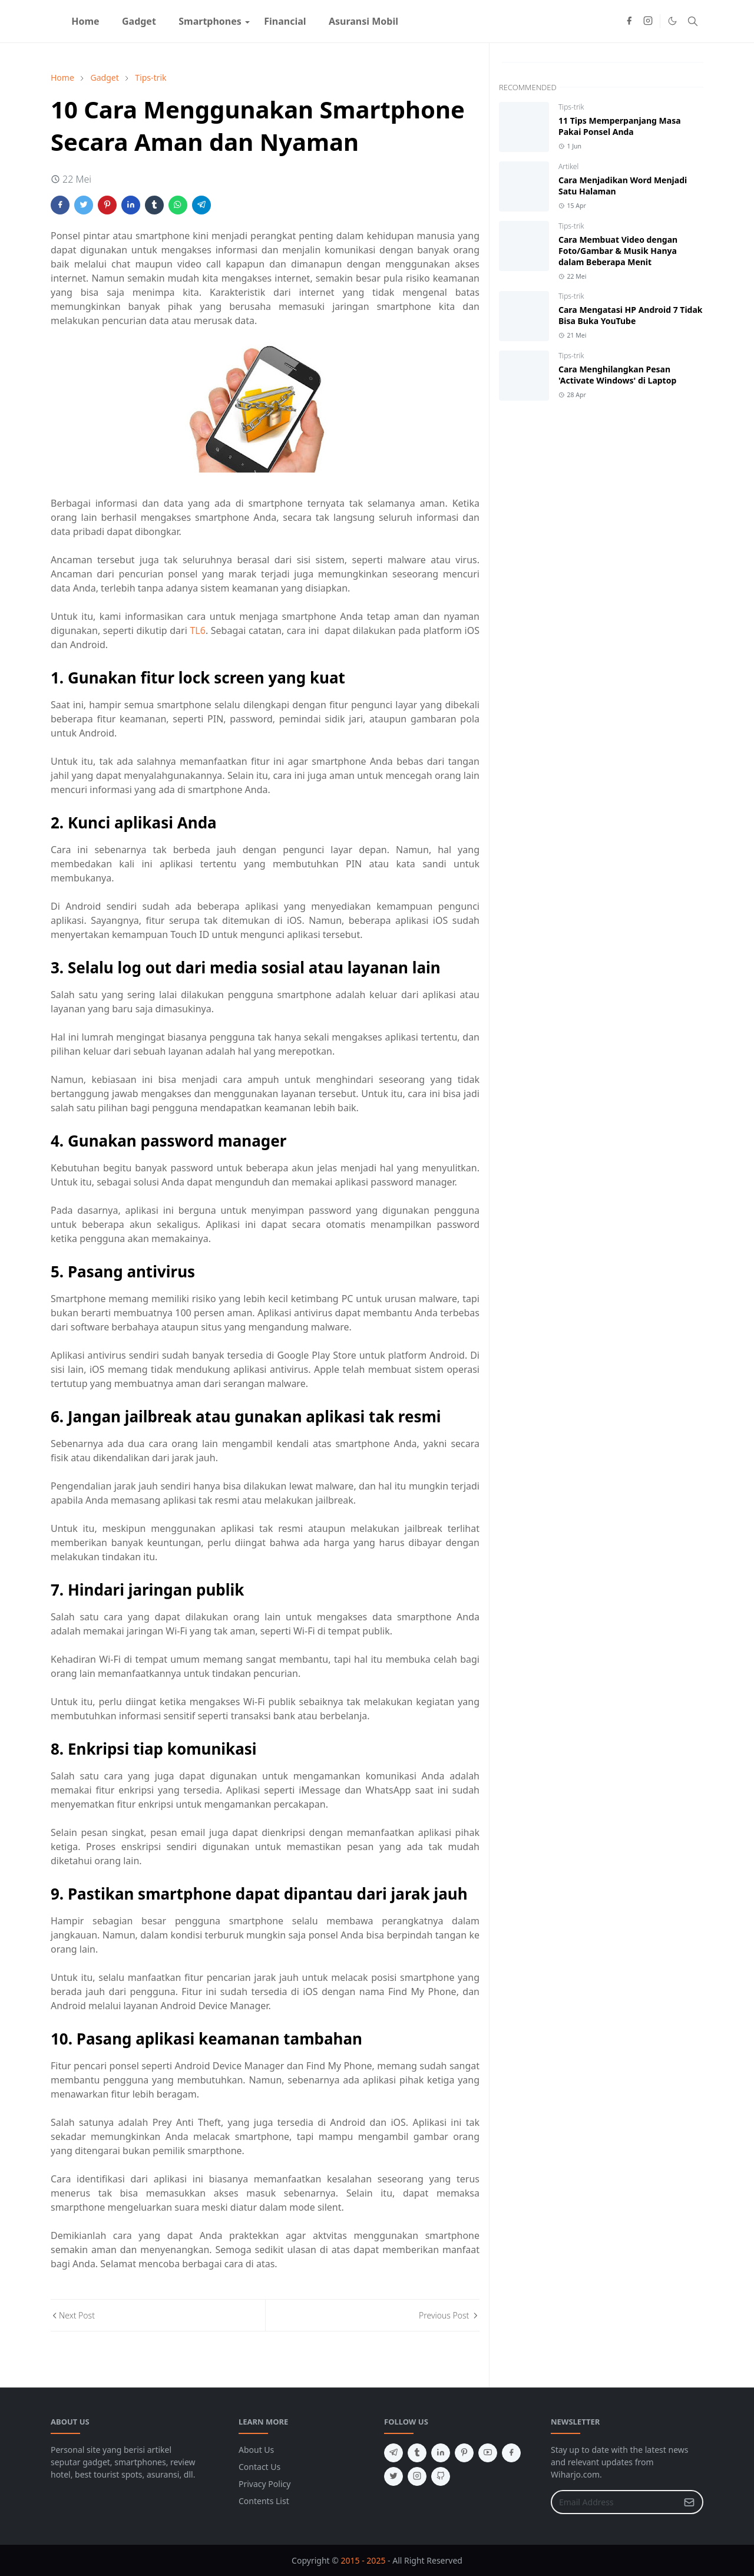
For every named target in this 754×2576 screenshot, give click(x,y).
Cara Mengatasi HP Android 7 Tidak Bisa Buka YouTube (630, 315)
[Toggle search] (692, 21)
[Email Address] (614, 2502)
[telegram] (393, 2452)
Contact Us (259, 2466)
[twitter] (393, 2476)
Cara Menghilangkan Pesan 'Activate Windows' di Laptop (617, 375)
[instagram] (648, 21)
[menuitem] (85, 21)
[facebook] (629, 21)
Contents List (264, 2500)
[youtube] (487, 2452)
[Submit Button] (689, 2502)
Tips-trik (571, 107)
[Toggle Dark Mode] (672, 21)
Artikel (568, 166)
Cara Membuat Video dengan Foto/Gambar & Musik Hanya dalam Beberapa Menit (617, 250)
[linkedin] (440, 2452)
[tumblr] (417, 2452)
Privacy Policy (264, 2483)
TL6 (197, 630)
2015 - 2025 (363, 2560)
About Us (256, 2449)
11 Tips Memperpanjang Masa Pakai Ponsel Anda (619, 126)
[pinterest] (464, 2452)
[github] (440, 2476)
